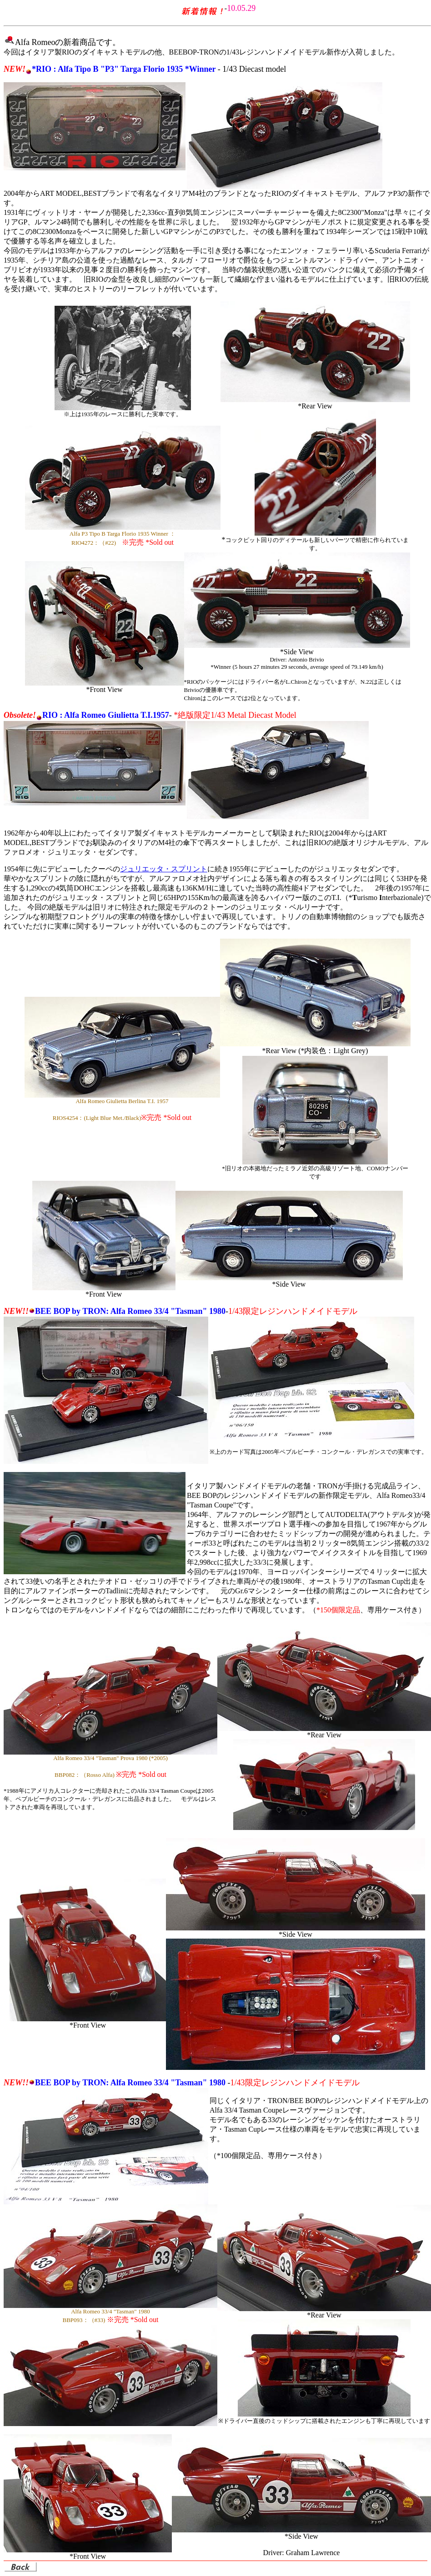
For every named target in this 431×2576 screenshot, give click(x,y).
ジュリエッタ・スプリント (163, 869)
